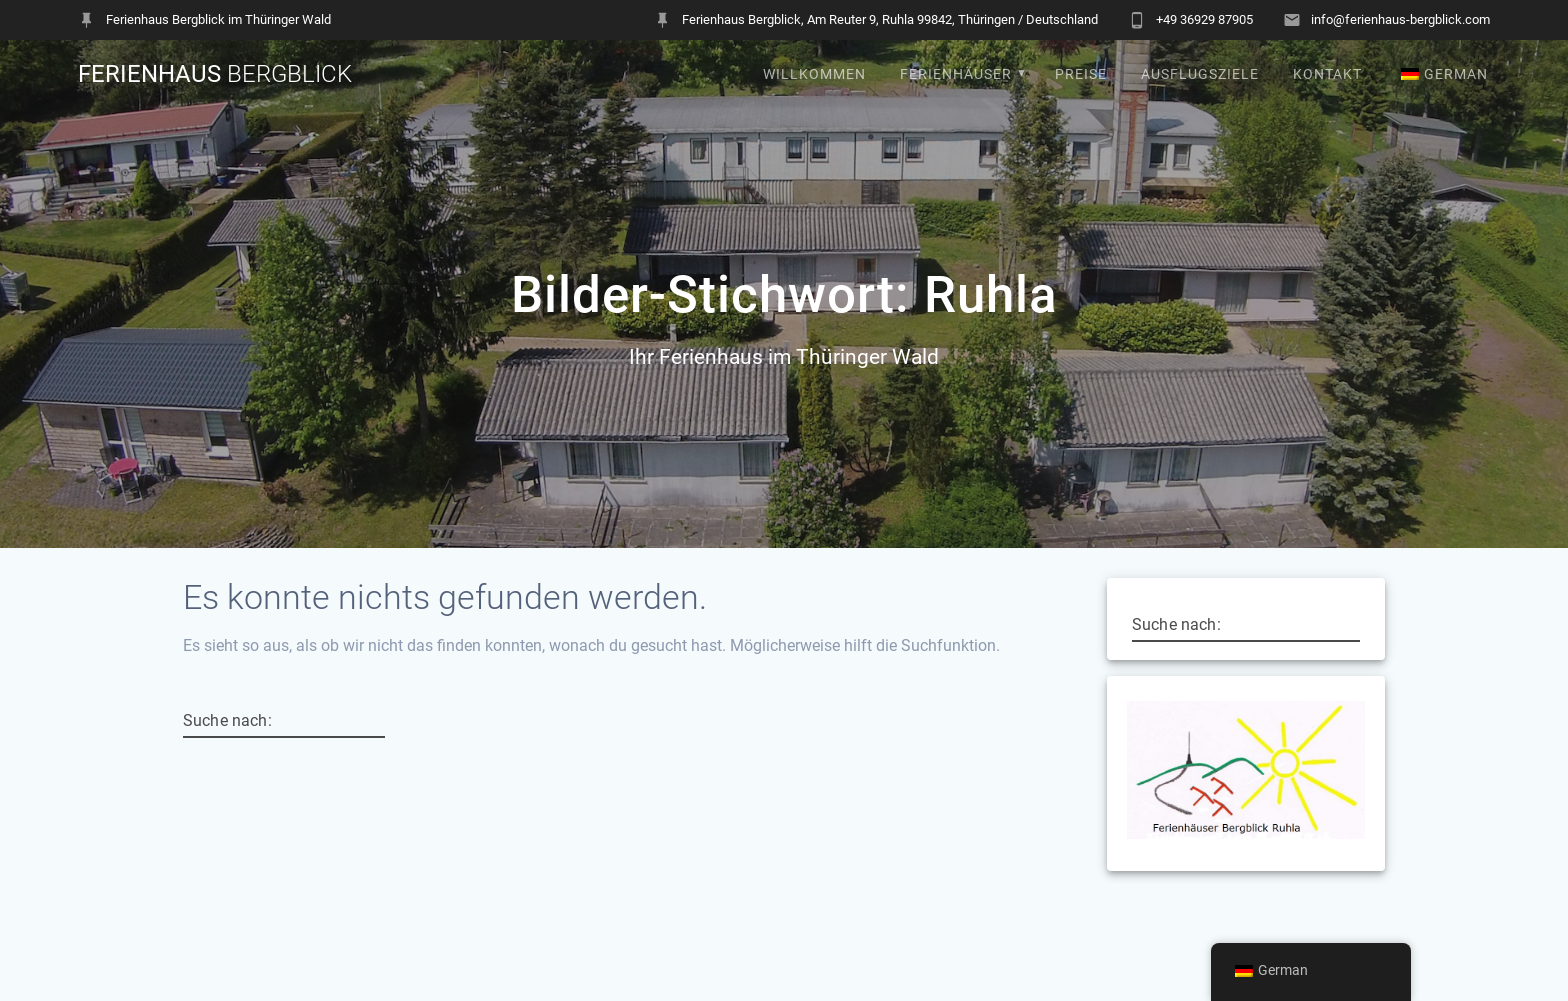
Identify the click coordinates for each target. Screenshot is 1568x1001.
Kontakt (1327, 74)
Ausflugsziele (1200, 74)
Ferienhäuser (956, 74)
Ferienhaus (215, 74)
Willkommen (814, 74)
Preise (1081, 74)
